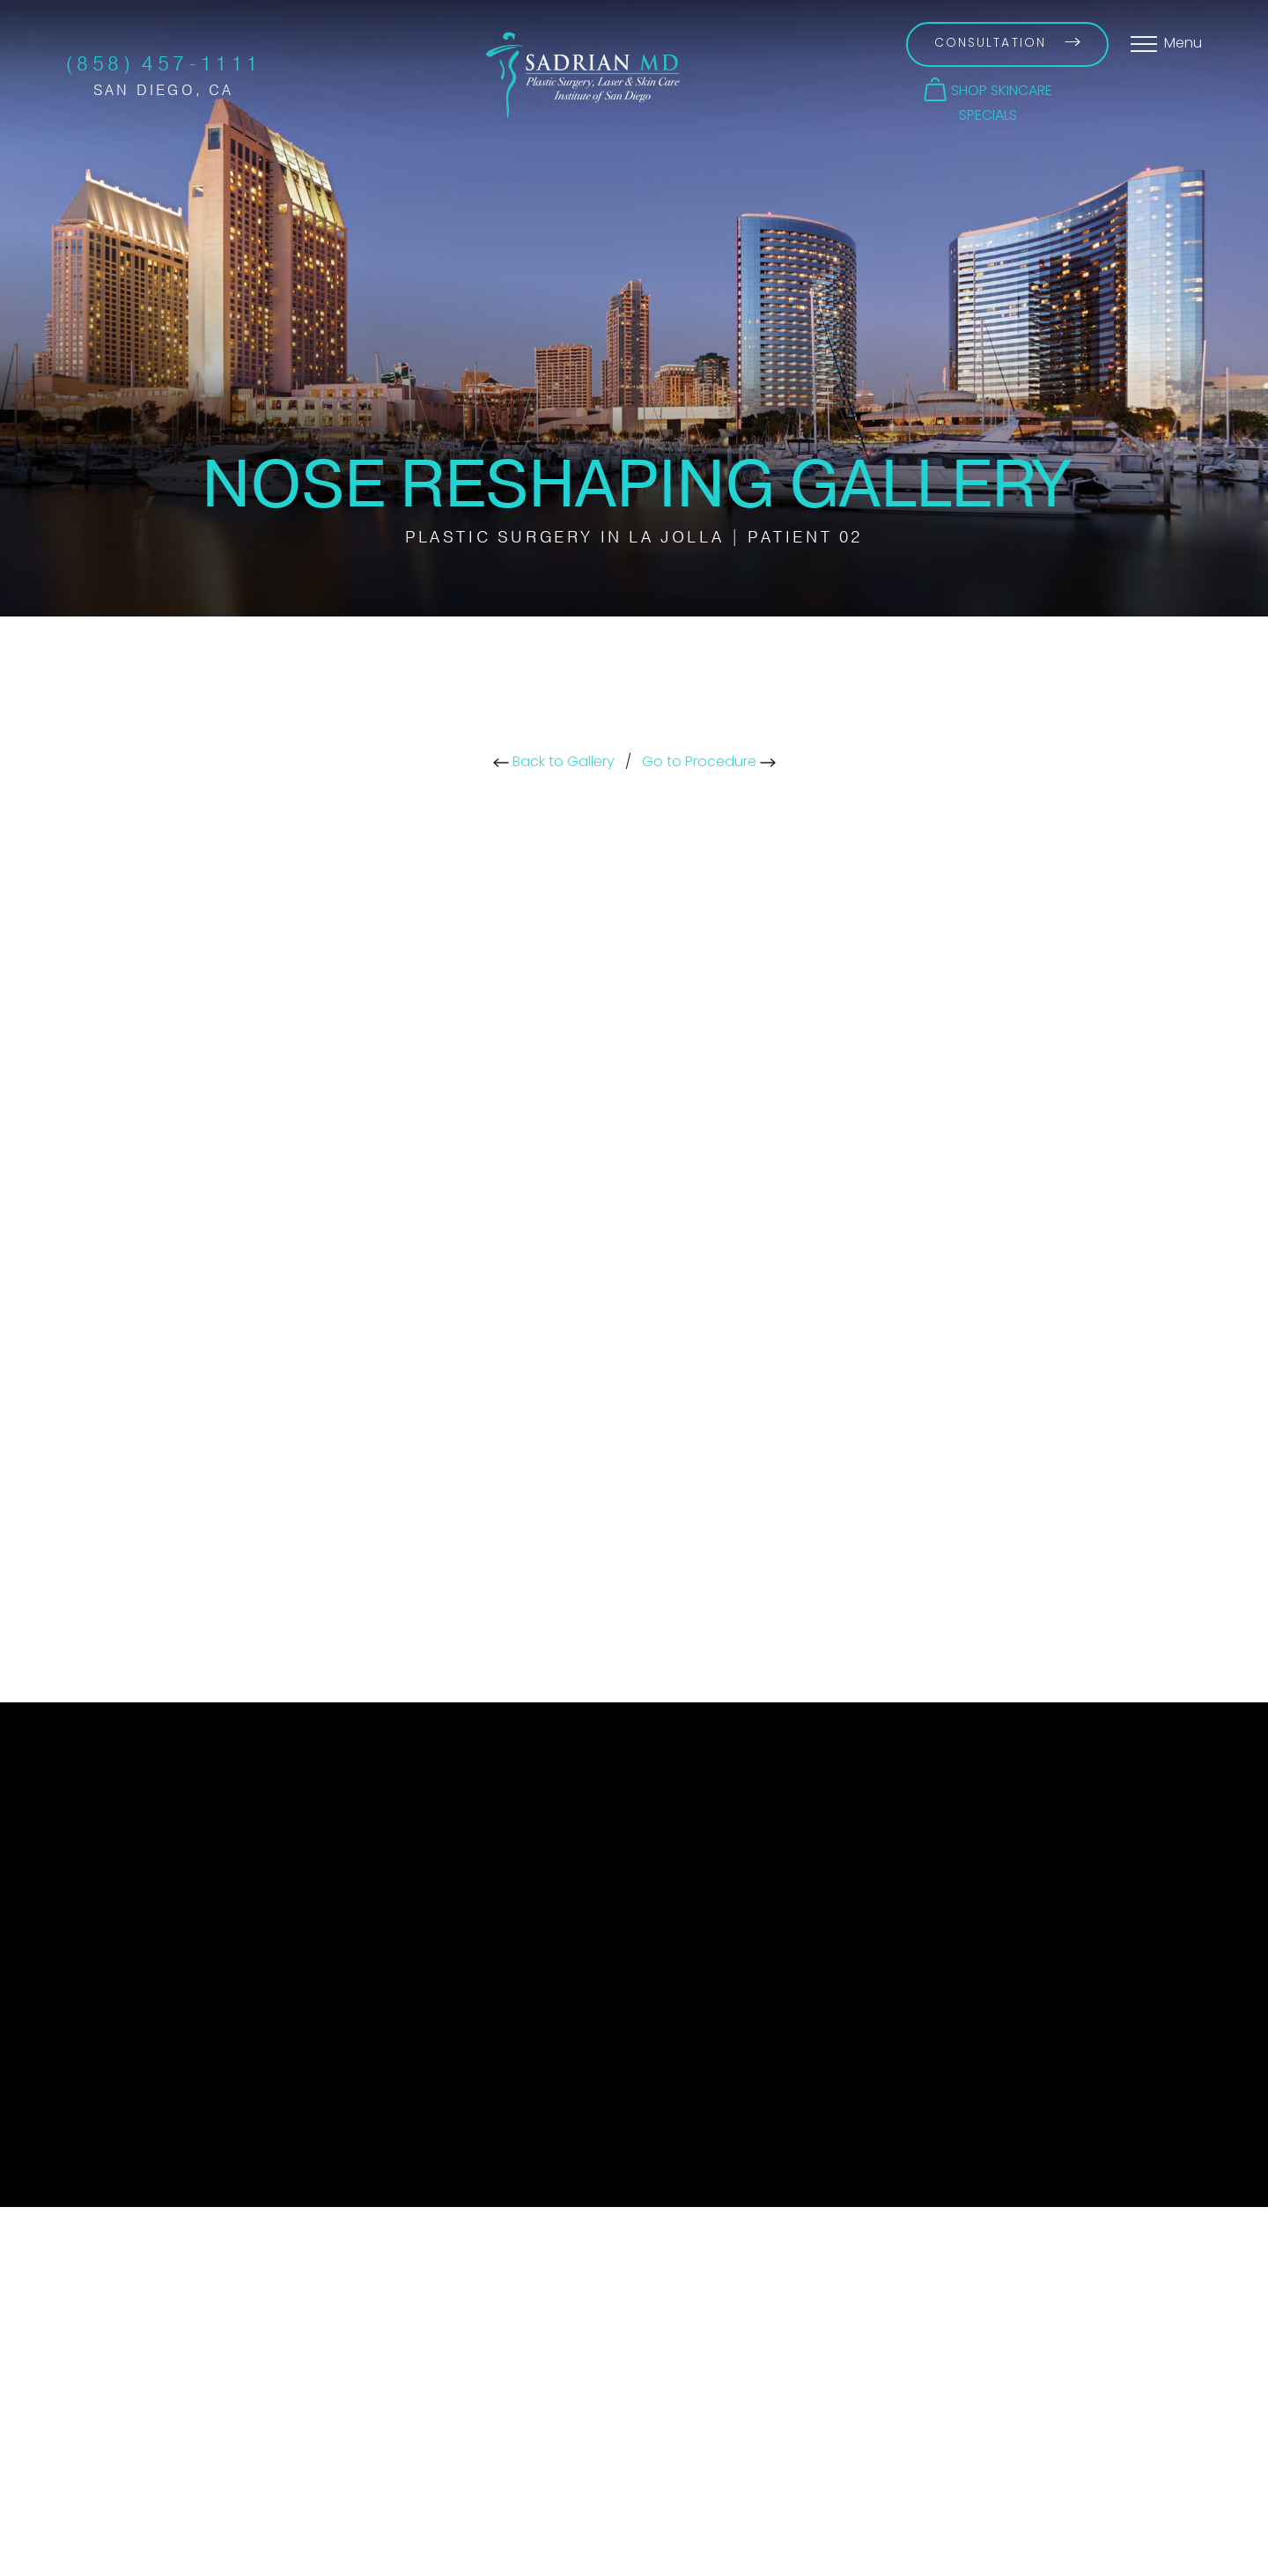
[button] (988, 90)
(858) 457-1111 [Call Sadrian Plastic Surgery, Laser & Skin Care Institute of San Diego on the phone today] (164, 64)
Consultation (1007, 43)
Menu (1183, 44)
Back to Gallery (554, 763)
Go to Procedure (709, 763)
